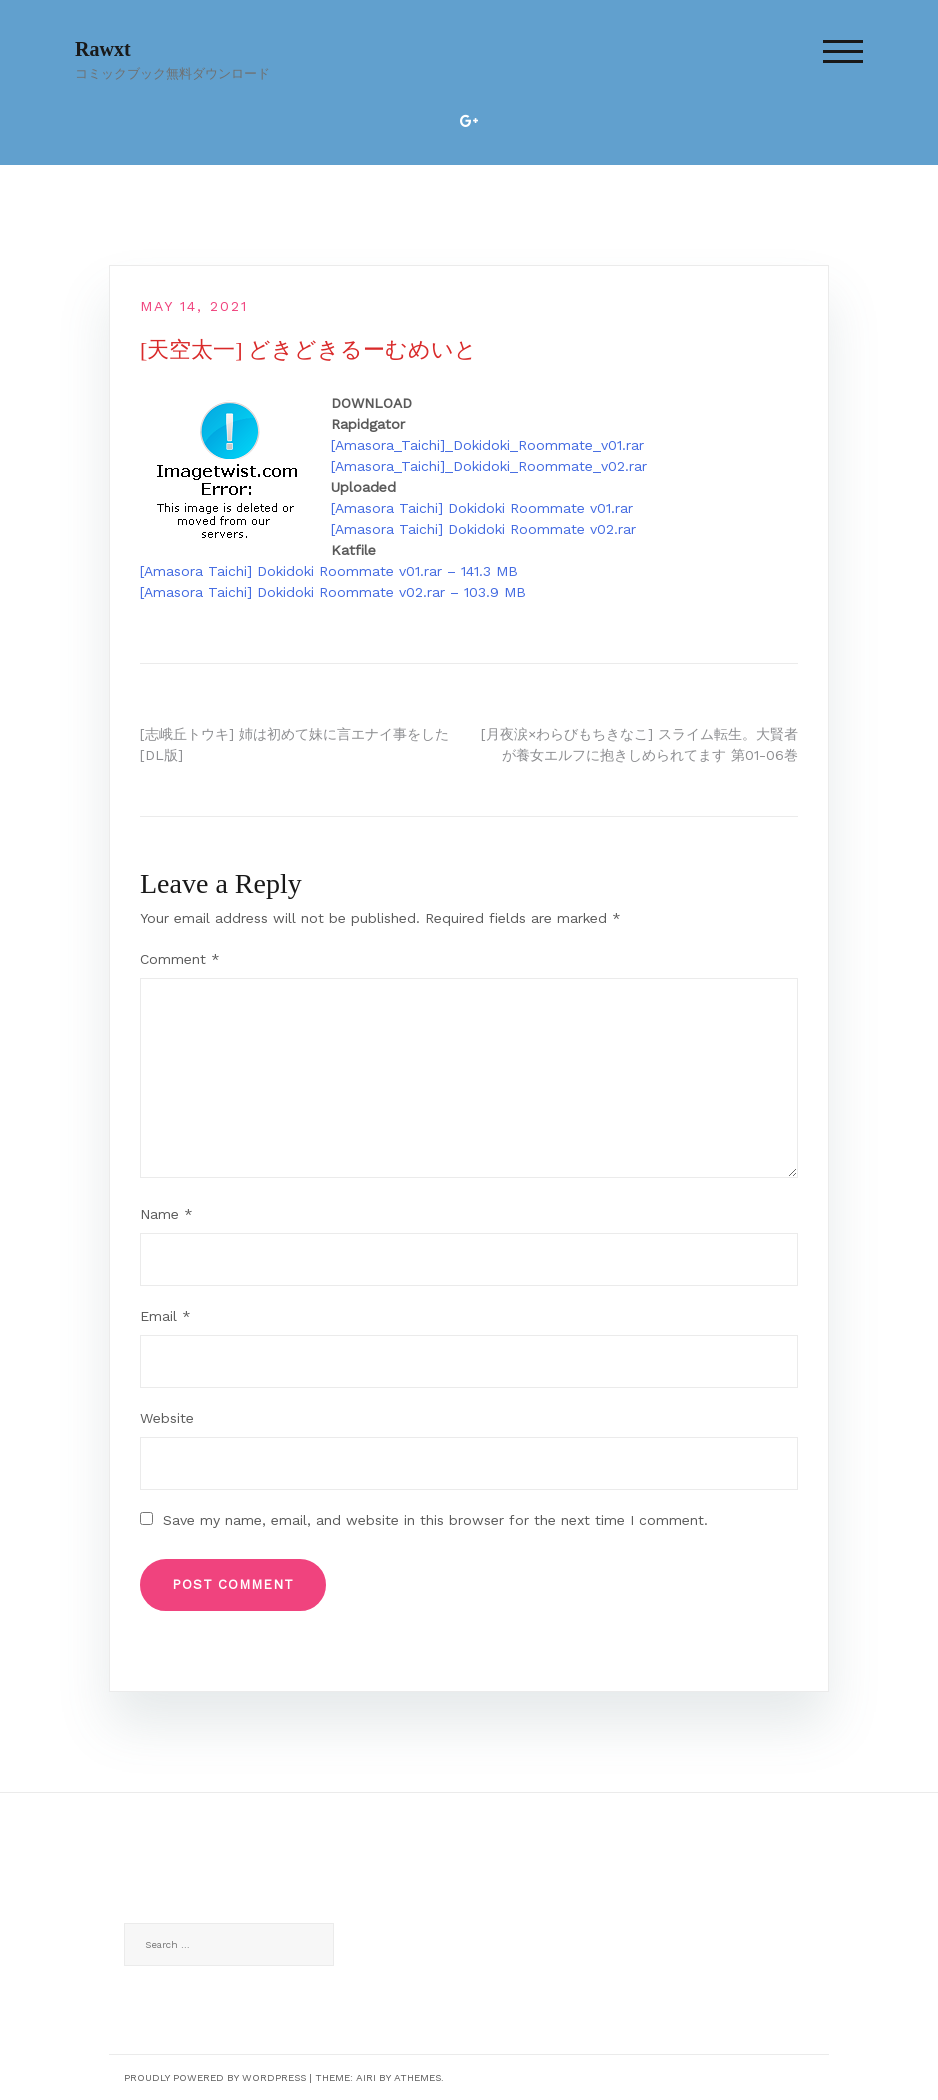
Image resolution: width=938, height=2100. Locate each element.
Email (165, 1316)
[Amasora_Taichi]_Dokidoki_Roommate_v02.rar (489, 466)
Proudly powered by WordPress (215, 2077)
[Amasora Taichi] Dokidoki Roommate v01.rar (482, 508)
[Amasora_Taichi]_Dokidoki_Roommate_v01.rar (487, 445)
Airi (366, 2077)
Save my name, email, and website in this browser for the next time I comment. (435, 1520)
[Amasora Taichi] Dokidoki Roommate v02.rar (483, 529)
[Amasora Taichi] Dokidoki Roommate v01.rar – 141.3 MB (329, 571)
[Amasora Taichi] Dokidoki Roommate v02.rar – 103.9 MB (333, 592)
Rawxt (103, 49)
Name (166, 1214)
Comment (180, 959)
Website (167, 1418)
